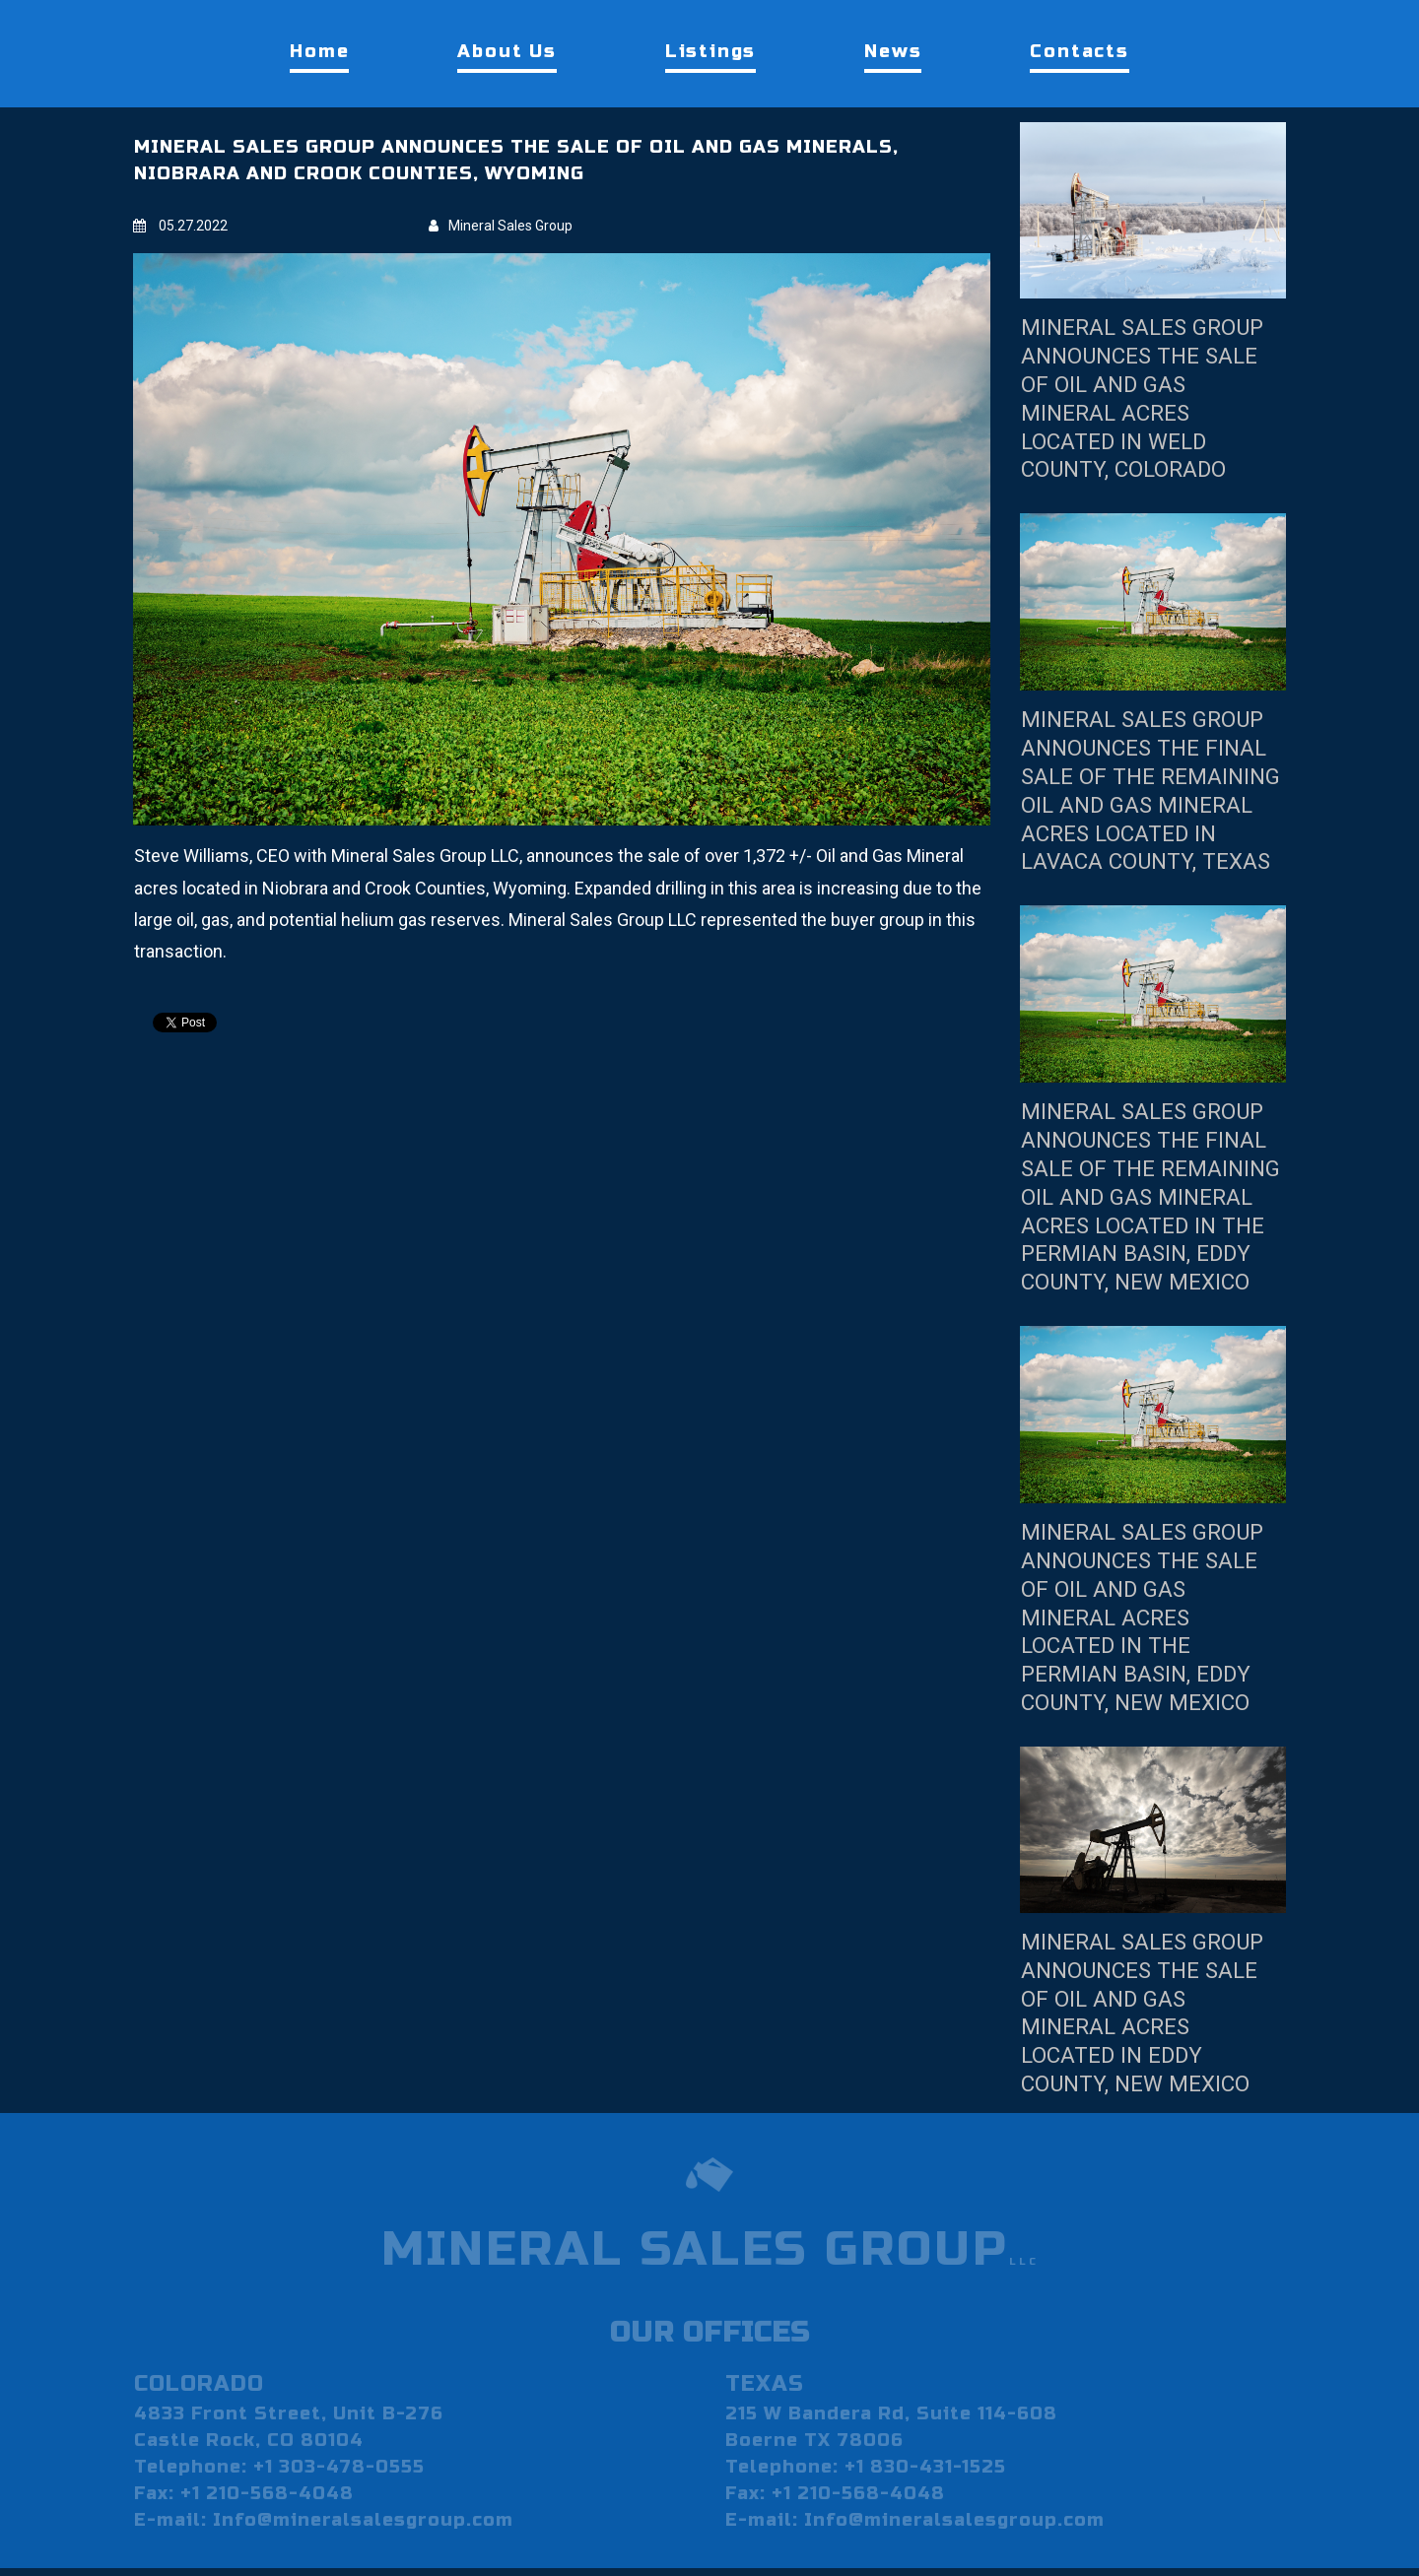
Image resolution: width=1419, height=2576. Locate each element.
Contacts (1079, 51)
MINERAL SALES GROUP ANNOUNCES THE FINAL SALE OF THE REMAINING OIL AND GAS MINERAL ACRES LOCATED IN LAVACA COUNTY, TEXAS (1151, 804)
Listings (710, 51)
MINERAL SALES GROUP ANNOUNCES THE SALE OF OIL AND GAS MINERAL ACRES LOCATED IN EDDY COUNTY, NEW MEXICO (1150, 2069)
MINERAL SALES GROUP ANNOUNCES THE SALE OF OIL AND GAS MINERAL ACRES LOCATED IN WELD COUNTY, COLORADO (1150, 398)
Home (319, 51)
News (892, 51)
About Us (506, 51)
